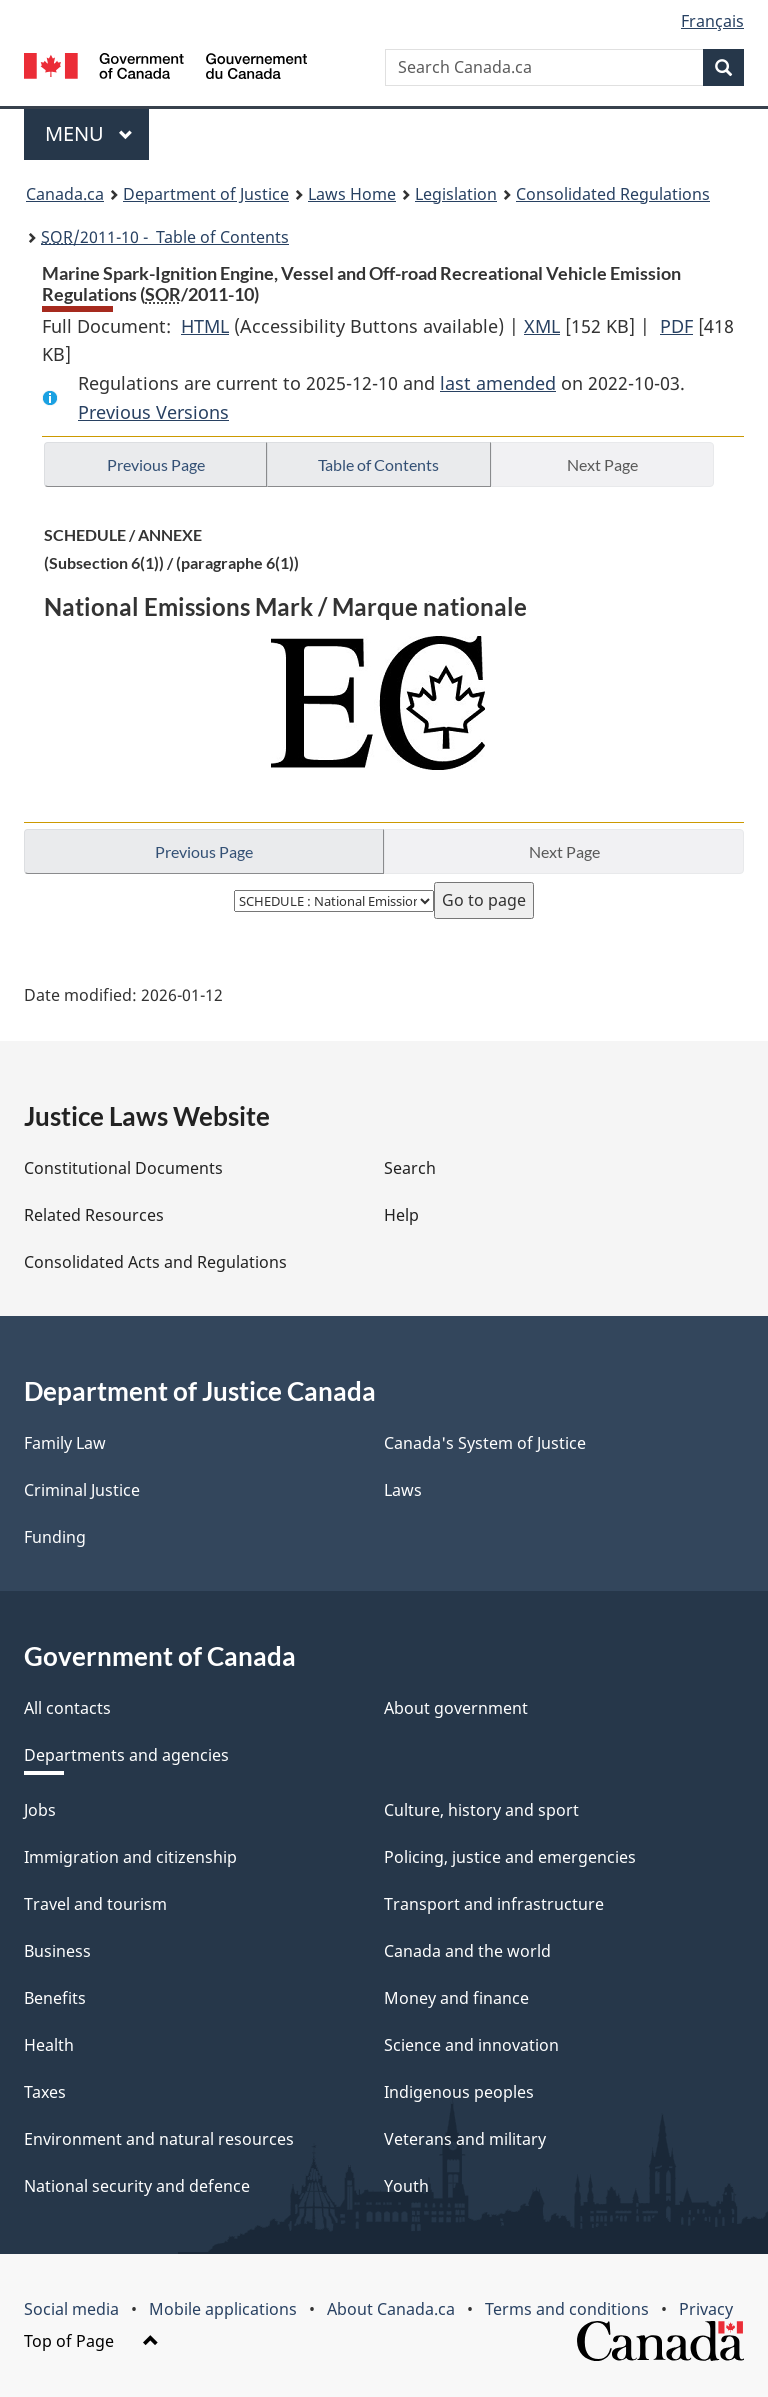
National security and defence (137, 2186)
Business (57, 1951)
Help (401, 1215)
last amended (498, 383)
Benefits (55, 1998)
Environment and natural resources (159, 2139)
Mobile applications (223, 2309)
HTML (205, 326)
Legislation (456, 194)
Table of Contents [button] (378, 464)
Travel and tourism (95, 1904)
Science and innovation (471, 2045)
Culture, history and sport (481, 1810)
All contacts (67, 1708)
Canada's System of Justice (485, 1443)
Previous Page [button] (156, 464)
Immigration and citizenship (130, 1857)
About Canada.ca (391, 2309)
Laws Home (352, 194)
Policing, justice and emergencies (510, 1857)
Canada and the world (467, 1951)
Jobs (40, 1810)
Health (49, 2045)
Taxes (45, 2092)
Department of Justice (206, 194)
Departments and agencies (126, 1755)
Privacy (706, 2309)
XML (542, 326)
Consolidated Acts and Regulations (155, 1262)
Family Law (65, 1443)
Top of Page (91, 2341)
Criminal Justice (82, 1490)
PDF (676, 326)
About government (456, 1708)
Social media (71, 2309)
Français (712, 21)
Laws (403, 1490)
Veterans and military (465, 2139)
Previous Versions (153, 412)
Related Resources (94, 1215)
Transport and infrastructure (494, 1904)
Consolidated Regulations (613, 194)
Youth (406, 2186)
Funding (55, 1537)
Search (410, 1168)
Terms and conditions (567, 2309)
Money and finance (456, 1998)
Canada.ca (65, 194)
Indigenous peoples (459, 2092)
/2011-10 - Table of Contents (165, 237)
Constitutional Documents (123, 1168)
